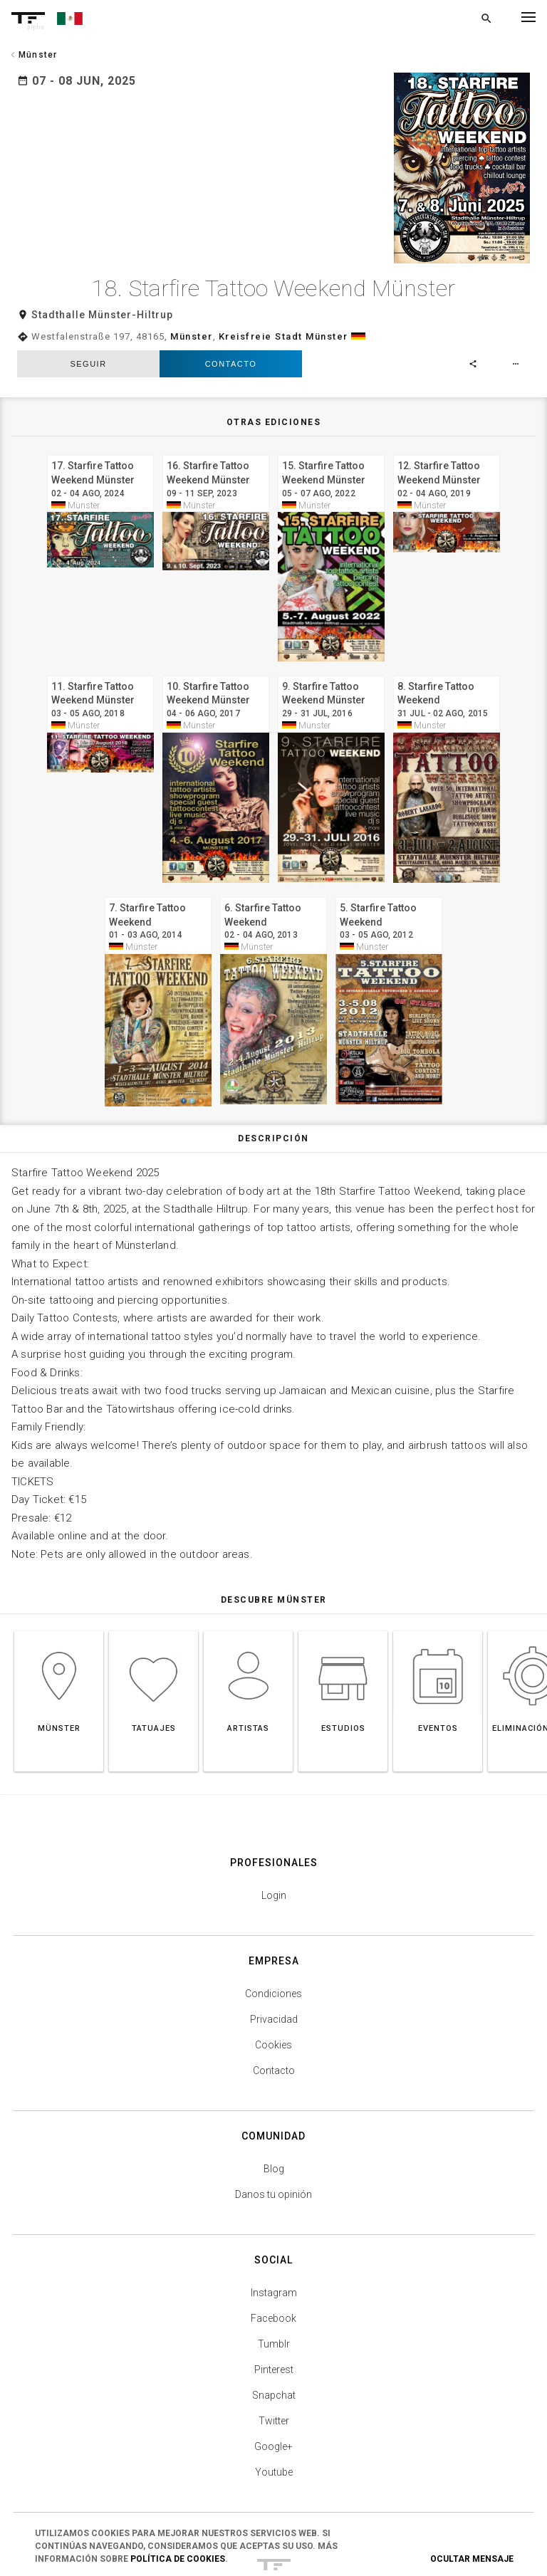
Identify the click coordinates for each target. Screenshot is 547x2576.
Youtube (274, 2401)
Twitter (274, 2350)
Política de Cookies (177, 2559)
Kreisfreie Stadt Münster (283, 265)
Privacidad (274, 1948)
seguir (88, 293)
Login (273, 1825)
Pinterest (273, 2299)
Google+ (273, 2376)
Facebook (273, 2247)
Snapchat (274, 2324)
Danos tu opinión (273, 2124)
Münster (191, 265)
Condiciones (273, 1923)
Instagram (274, 2222)
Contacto (231, 293)
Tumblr (274, 2273)
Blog (274, 2098)
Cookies (273, 1974)
